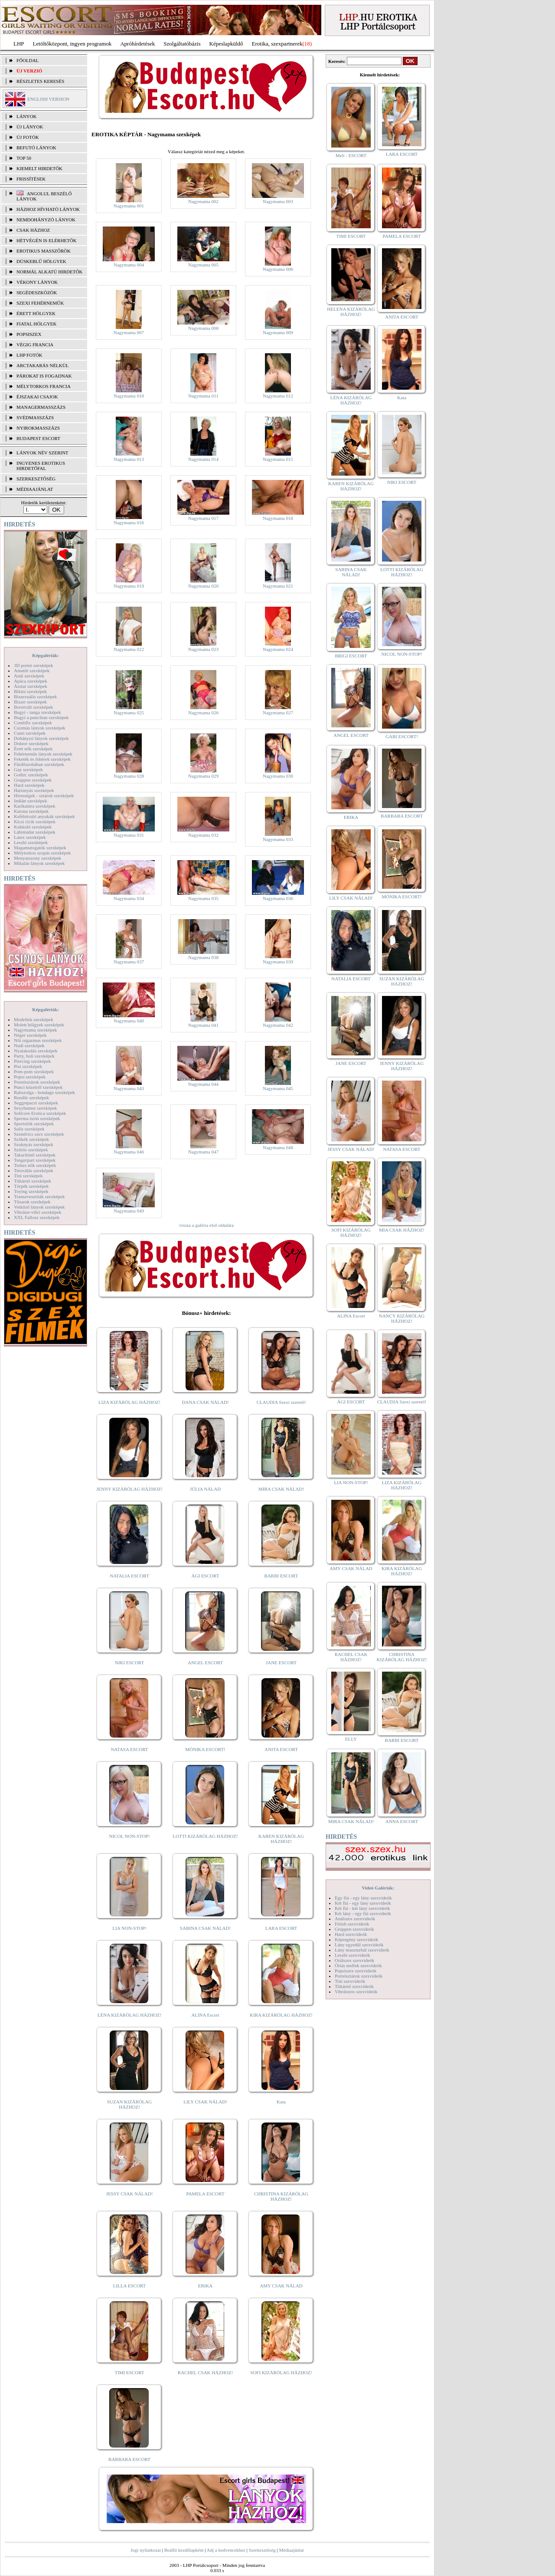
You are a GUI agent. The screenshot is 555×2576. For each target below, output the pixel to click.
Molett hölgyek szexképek (39, 1024)
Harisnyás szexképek (34, 790)
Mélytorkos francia (43, 386)
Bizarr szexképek (30, 701)
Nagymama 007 (129, 332)
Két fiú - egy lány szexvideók (363, 1903)
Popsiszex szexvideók (355, 1970)
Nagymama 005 (203, 264)
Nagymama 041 (203, 1025)
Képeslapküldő (226, 43)
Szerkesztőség (261, 2550)
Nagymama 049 (129, 1210)
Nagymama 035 (203, 898)
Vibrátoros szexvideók (356, 1991)
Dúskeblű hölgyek (41, 261)
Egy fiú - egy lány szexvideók (363, 1897)
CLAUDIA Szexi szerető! (281, 1402)
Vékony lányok (37, 282)
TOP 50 (23, 158)
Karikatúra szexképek (35, 805)
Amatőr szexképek (31, 670)
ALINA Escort (205, 2014)
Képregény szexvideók (357, 1939)
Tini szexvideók (350, 1981)
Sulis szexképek (29, 1128)
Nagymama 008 (203, 328)
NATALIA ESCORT (129, 1575)
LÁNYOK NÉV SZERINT (42, 452)
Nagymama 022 (129, 649)
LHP (18, 43)
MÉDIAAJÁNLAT (34, 489)
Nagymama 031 (129, 835)
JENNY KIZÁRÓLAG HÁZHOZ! (129, 1489)
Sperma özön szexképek (37, 1118)
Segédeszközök (36, 292)
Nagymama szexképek (35, 1029)
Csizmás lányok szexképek (39, 727)
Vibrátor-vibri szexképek (37, 1212)
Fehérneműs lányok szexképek (43, 753)
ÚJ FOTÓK (27, 137)
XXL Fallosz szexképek (36, 1217)
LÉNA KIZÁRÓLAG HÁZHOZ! (129, 2014)
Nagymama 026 (203, 712)
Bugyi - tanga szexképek (37, 712)
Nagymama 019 (129, 585)
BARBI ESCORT (281, 1575)
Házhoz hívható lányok (48, 209)
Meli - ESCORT (351, 155)
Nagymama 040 (129, 1020)
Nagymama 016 (129, 522)
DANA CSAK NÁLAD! (205, 1402)
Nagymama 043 (129, 1088)
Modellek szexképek (33, 1019)
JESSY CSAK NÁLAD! (129, 2193)
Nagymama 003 (278, 201)
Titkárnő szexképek (32, 1180)
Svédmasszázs (35, 417)
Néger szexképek (30, 1035)
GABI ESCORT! (401, 736)
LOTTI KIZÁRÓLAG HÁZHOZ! (205, 1836)
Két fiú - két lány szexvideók (362, 1908)
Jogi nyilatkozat (146, 2550)
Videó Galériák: (378, 1887)
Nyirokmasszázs (38, 427)
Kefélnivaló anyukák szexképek (44, 816)
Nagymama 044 (203, 1084)
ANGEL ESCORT (205, 1662)
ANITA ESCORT (281, 1749)
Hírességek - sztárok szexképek (44, 795)
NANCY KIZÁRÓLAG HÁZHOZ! (402, 1318)
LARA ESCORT (281, 1928)
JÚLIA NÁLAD (205, 1489)
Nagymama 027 (278, 712)
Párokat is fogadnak (44, 375)
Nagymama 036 (278, 898)
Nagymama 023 (203, 649)
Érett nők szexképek (33, 748)
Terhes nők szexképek (35, 1165)
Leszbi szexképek (31, 842)
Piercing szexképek (32, 1061)
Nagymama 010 (129, 395)
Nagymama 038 (203, 957)
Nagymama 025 (129, 712)
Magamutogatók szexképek (40, 847)
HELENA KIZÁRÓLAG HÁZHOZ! (351, 311)
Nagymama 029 (203, 776)
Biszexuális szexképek (35, 696)
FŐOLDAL (27, 60)
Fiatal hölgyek (36, 323)
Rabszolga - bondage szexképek (44, 1092)
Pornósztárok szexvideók (358, 1975)
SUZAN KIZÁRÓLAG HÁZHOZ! (129, 2104)
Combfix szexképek (33, 722)
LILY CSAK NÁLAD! (205, 2101)
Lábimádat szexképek (35, 832)
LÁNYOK (26, 116)
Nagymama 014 (203, 459)
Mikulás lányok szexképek (39, 863)
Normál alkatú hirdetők (49, 271)
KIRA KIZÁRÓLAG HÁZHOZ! (281, 2014)
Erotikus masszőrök (43, 250)
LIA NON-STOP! (129, 1928)
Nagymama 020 (203, 585)
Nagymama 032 (203, 835)
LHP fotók (29, 355)
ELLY (351, 1738)
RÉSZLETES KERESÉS (40, 81)
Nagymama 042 (278, 1025)
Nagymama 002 (203, 201)
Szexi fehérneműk (40, 303)
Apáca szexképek (30, 680)
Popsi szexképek (30, 1076)
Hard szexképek (29, 785)
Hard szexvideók (351, 1934)
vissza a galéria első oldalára (206, 1225)
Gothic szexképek (31, 774)
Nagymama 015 (278, 459)
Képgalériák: (45, 655)
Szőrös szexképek (31, 1149)
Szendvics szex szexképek (39, 1134)
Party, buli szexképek (34, 1055)
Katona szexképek (31, 811)
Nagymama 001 (129, 205)
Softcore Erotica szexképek (40, 1113)
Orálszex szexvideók (354, 1960)
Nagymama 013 (129, 459)
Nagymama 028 (129, 776)
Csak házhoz (33, 230)
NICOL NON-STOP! (129, 1836)
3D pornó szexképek (33, 665)
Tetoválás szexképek (33, 1170)
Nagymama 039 (278, 961)
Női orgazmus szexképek (38, 1040)
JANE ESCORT (281, 1662)
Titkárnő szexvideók (354, 1986)
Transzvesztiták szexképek (39, 1196)
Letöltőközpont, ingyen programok (72, 43)
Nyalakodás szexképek (36, 1050)
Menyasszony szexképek (37, 858)
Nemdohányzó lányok (45, 219)
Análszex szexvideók (355, 1918)
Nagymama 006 (278, 269)
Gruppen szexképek (33, 779)
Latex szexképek (30, 837)
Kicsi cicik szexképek (35, 821)
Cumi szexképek (30, 733)
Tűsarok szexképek (32, 1201)
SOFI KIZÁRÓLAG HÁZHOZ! (281, 2372)
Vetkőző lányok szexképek (39, 1206)
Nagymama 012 (278, 395)
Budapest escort (38, 438)
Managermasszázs (40, 407)
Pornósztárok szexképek (37, 1081)
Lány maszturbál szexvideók (362, 1949)
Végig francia (34, 344)
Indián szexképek (30, 800)
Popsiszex (28, 334)
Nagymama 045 (278, 1088)
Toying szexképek (31, 1191)
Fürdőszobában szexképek (39, 764)
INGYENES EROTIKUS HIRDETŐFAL (40, 465)
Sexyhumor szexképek (35, 1108)
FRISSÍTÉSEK (31, 178)
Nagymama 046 (129, 1151)
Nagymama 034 (129, 898)
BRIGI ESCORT (351, 655)
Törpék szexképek (31, 1186)
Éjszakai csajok (37, 396)
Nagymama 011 (203, 395)
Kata (281, 2101)
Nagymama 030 (278, 776)
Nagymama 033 (278, 839)
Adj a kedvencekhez (226, 2550)
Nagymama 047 (203, 1151)
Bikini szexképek (30, 691)
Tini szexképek (28, 1175)
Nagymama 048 (278, 1147)
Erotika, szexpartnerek (277, 43)
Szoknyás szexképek (33, 1144)
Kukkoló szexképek (33, 826)
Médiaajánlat (291, 2550)
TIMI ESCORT (129, 2372)
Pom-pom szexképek (34, 1071)
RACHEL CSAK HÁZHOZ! (205, 2372)
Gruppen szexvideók (354, 1929)
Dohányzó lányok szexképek (41, 738)
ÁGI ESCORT (205, 1575)
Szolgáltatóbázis (181, 43)
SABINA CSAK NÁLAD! (205, 1928)
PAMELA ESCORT (205, 2193)
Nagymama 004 (129, 264)
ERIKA (205, 2285)
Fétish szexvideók (352, 1923)
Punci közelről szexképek (38, 1087)
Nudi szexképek (29, 1045)
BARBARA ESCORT (129, 2459)
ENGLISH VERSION (48, 99)
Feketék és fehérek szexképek (42, 759)
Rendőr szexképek (31, 1097)
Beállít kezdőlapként (184, 2550)
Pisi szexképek (28, 1066)
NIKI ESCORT (129, 1662)
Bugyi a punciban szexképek (41, 717)
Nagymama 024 (278, 649)
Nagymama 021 (278, 585)
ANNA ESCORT (401, 1821)
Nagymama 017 (203, 518)
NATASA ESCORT (129, 1749)
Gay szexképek (28, 769)
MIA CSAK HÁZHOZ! (401, 1229)
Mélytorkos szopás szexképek (42, 852)
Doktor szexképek (31, 743)
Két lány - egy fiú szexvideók (363, 1913)
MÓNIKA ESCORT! (205, 1749)
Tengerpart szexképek (35, 1160)
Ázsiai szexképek (30, 686)
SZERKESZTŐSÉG (36, 478)
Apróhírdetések (137, 43)
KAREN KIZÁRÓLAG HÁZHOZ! (281, 1838)
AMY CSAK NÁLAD (281, 2285)
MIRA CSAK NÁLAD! (281, 1489)
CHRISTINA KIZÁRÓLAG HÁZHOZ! (281, 2196)
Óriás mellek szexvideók (358, 1965)
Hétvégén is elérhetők (46, 240)
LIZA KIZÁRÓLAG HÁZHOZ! (129, 1402)
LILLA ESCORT (129, 2285)
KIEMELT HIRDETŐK (39, 168)
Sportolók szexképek (34, 1123)
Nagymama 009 (278, 332)
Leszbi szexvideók (352, 1955)
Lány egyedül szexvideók (359, 1944)
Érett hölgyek (36, 313)
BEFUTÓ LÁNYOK (36, 147)
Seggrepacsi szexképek (36, 1102)
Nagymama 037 (129, 961)
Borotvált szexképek (33, 707)
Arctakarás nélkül (42, 365)
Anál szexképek (29, 675)
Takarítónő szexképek (35, 1154)
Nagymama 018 (278, 518)
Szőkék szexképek (31, 1139)
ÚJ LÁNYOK (29, 126)
